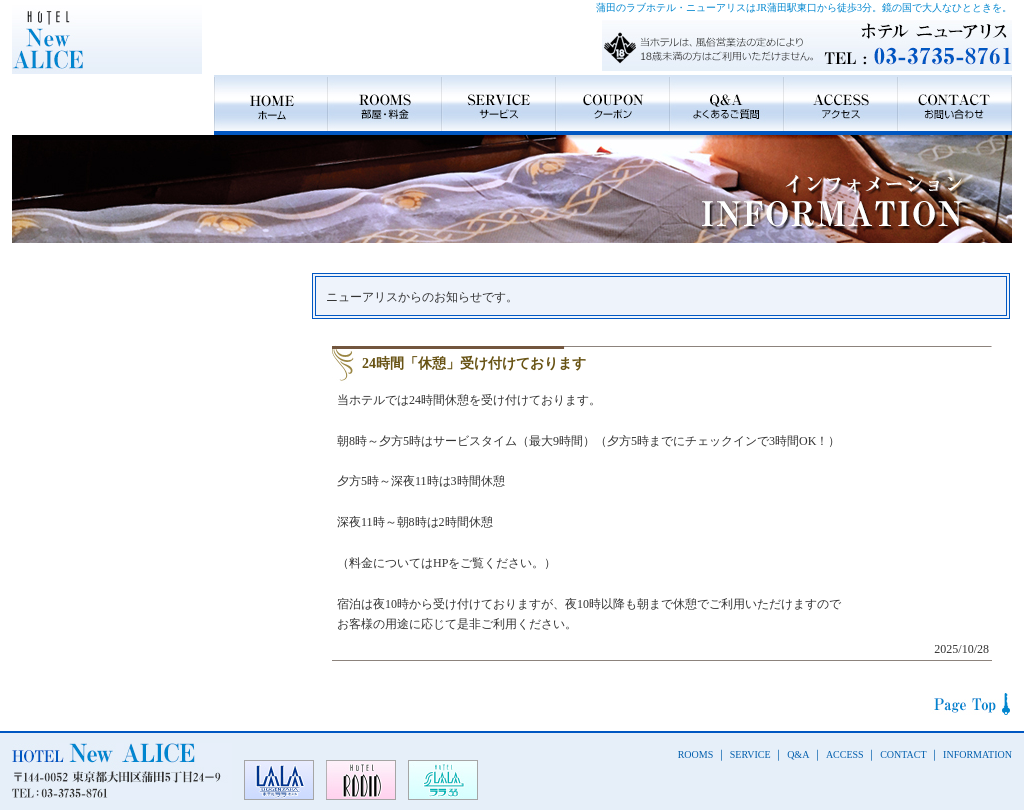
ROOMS (385, 105)
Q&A (727, 105)
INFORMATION (977, 754)
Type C (154, 543)
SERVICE (499, 105)
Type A (154, 323)
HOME (271, 105)
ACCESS (841, 105)
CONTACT (955, 105)
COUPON (613, 105)
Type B (154, 433)
